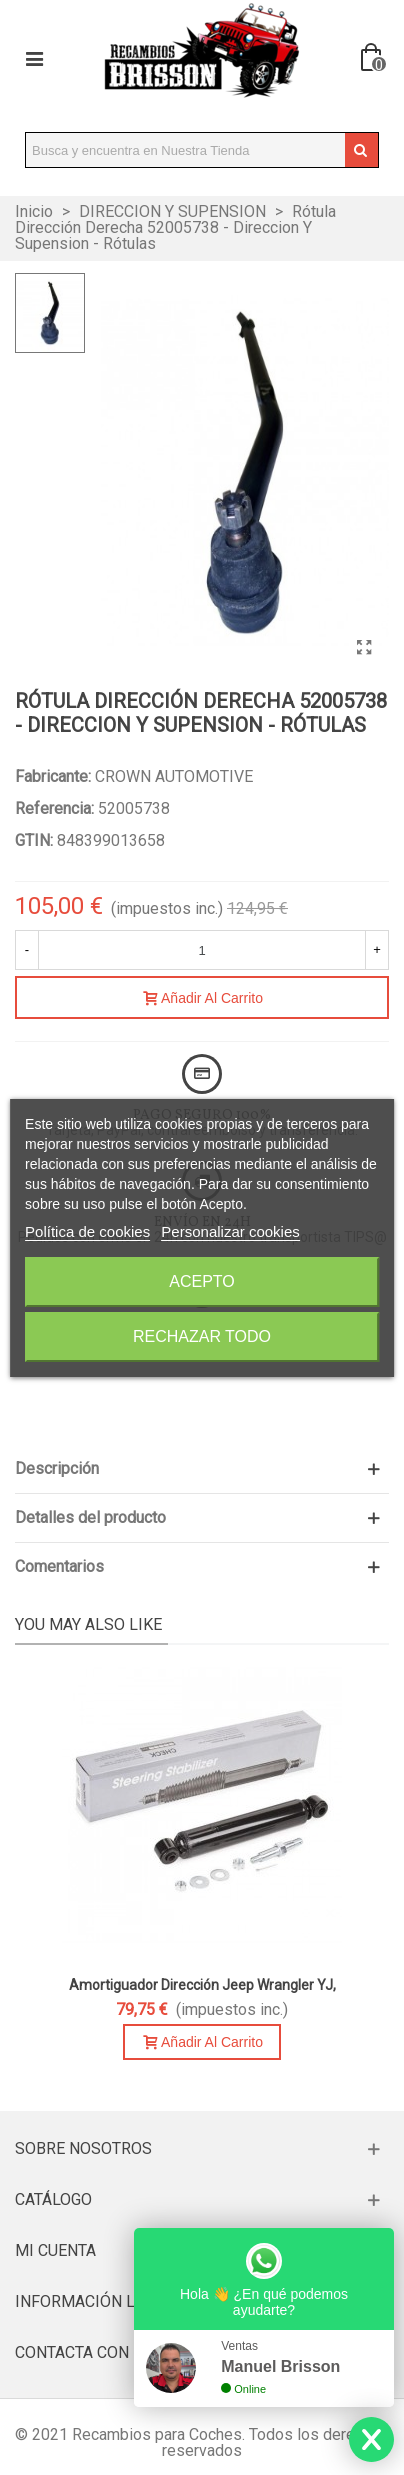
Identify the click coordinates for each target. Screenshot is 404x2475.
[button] (202, 1469)
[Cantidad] (202, 950)
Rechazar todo (202, 1336)
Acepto (202, 1281)
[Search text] (185, 150)
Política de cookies (87, 1231)
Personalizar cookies (230, 1231)
